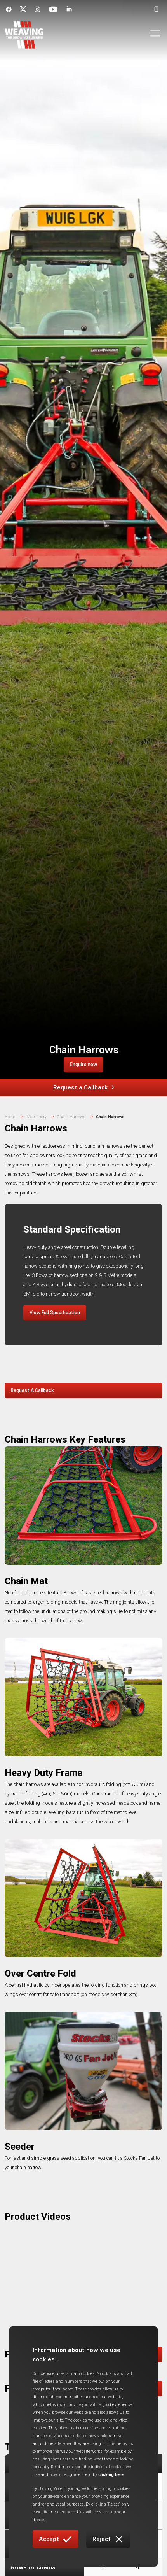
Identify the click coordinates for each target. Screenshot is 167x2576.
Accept (55, 2539)
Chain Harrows (71, 1116)
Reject (108, 2539)
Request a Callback (83, 1087)
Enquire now (83, 1064)
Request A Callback (32, 1390)
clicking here (111, 2474)
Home (10, 1116)
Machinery (36, 1116)
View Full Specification (55, 1312)
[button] (150, 35)
